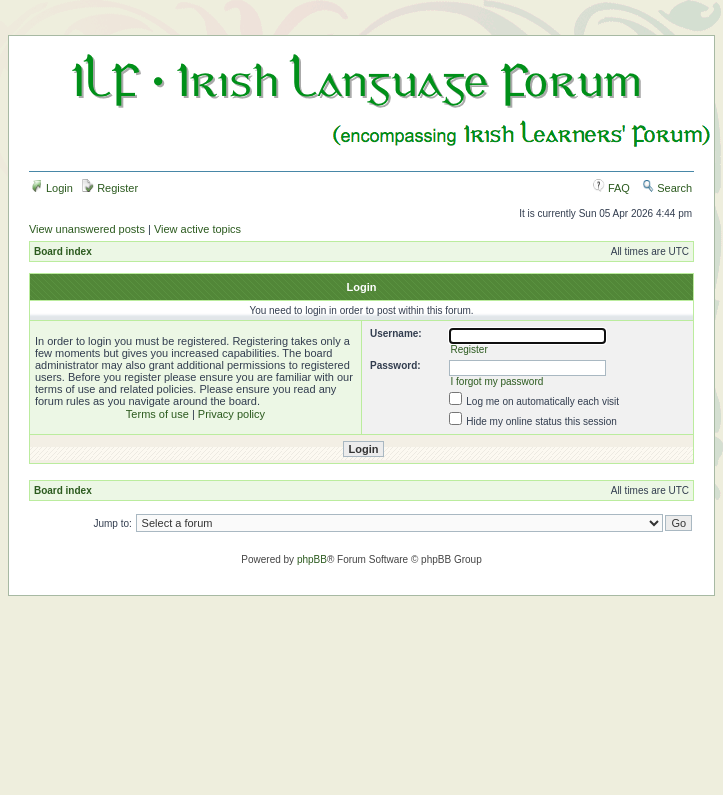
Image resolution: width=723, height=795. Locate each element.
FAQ (611, 188)
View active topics (197, 229)
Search (667, 188)
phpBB (312, 559)
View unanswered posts (87, 229)
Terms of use (157, 414)
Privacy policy (231, 414)
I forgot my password (496, 381)
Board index (63, 251)
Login (52, 188)
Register (110, 188)
